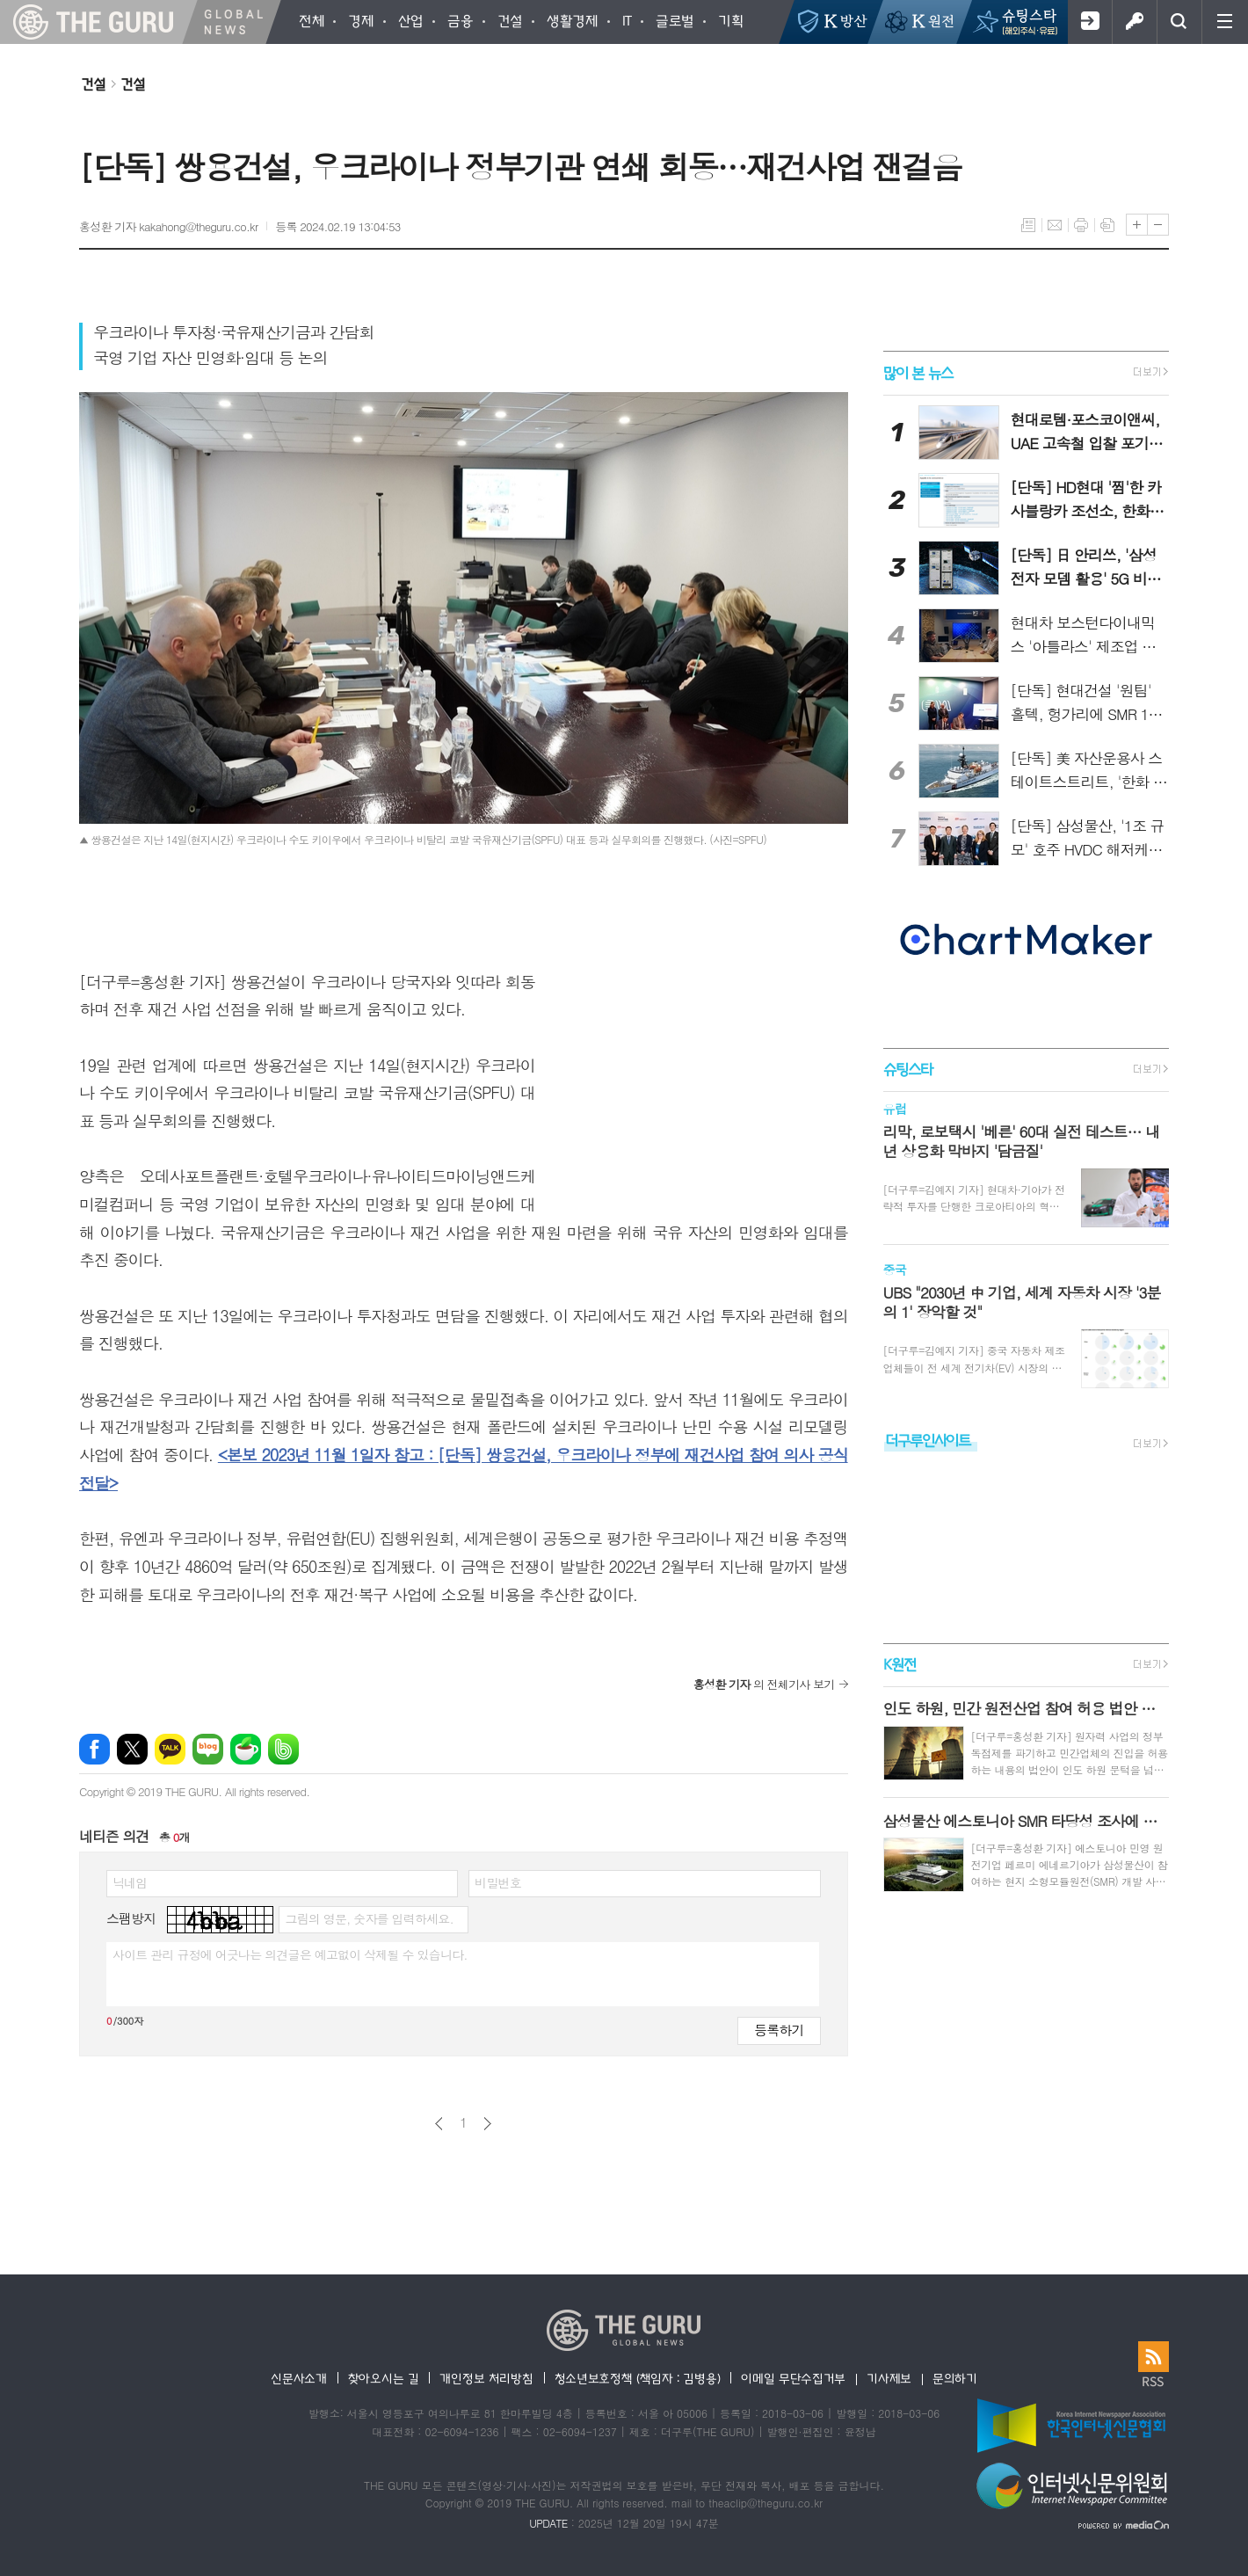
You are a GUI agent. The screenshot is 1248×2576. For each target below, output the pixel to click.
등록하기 (778, 2029)
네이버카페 (245, 1749)
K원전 (899, 1664)
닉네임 (129, 1882)
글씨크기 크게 (1137, 225)
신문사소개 (299, 2378)
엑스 (132, 1749)
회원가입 (1089, 22)
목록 (1028, 225)
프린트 (1081, 225)
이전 (439, 2124)
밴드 (283, 1749)
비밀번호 (498, 1882)
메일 (1054, 225)
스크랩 (1107, 225)
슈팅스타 (907, 1068)
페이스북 (94, 1749)
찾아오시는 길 (383, 2378)
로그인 (1134, 22)
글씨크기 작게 (1158, 225)
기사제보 (889, 2378)
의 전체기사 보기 (764, 1684)
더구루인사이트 (928, 1439)
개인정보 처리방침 (486, 2378)
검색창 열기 (1179, 22)
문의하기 (954, 2378)
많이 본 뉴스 (918, 372)
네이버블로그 (207, 1749)
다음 (487, 2124)
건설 (93, 83)
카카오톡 (170, 1749)
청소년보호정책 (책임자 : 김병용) (638, 2378)
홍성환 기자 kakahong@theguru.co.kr (168, 226)
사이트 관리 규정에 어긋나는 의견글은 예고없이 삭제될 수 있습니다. (290, 1954)
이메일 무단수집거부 (793, 2378)
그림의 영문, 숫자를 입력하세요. (369, 1918)
